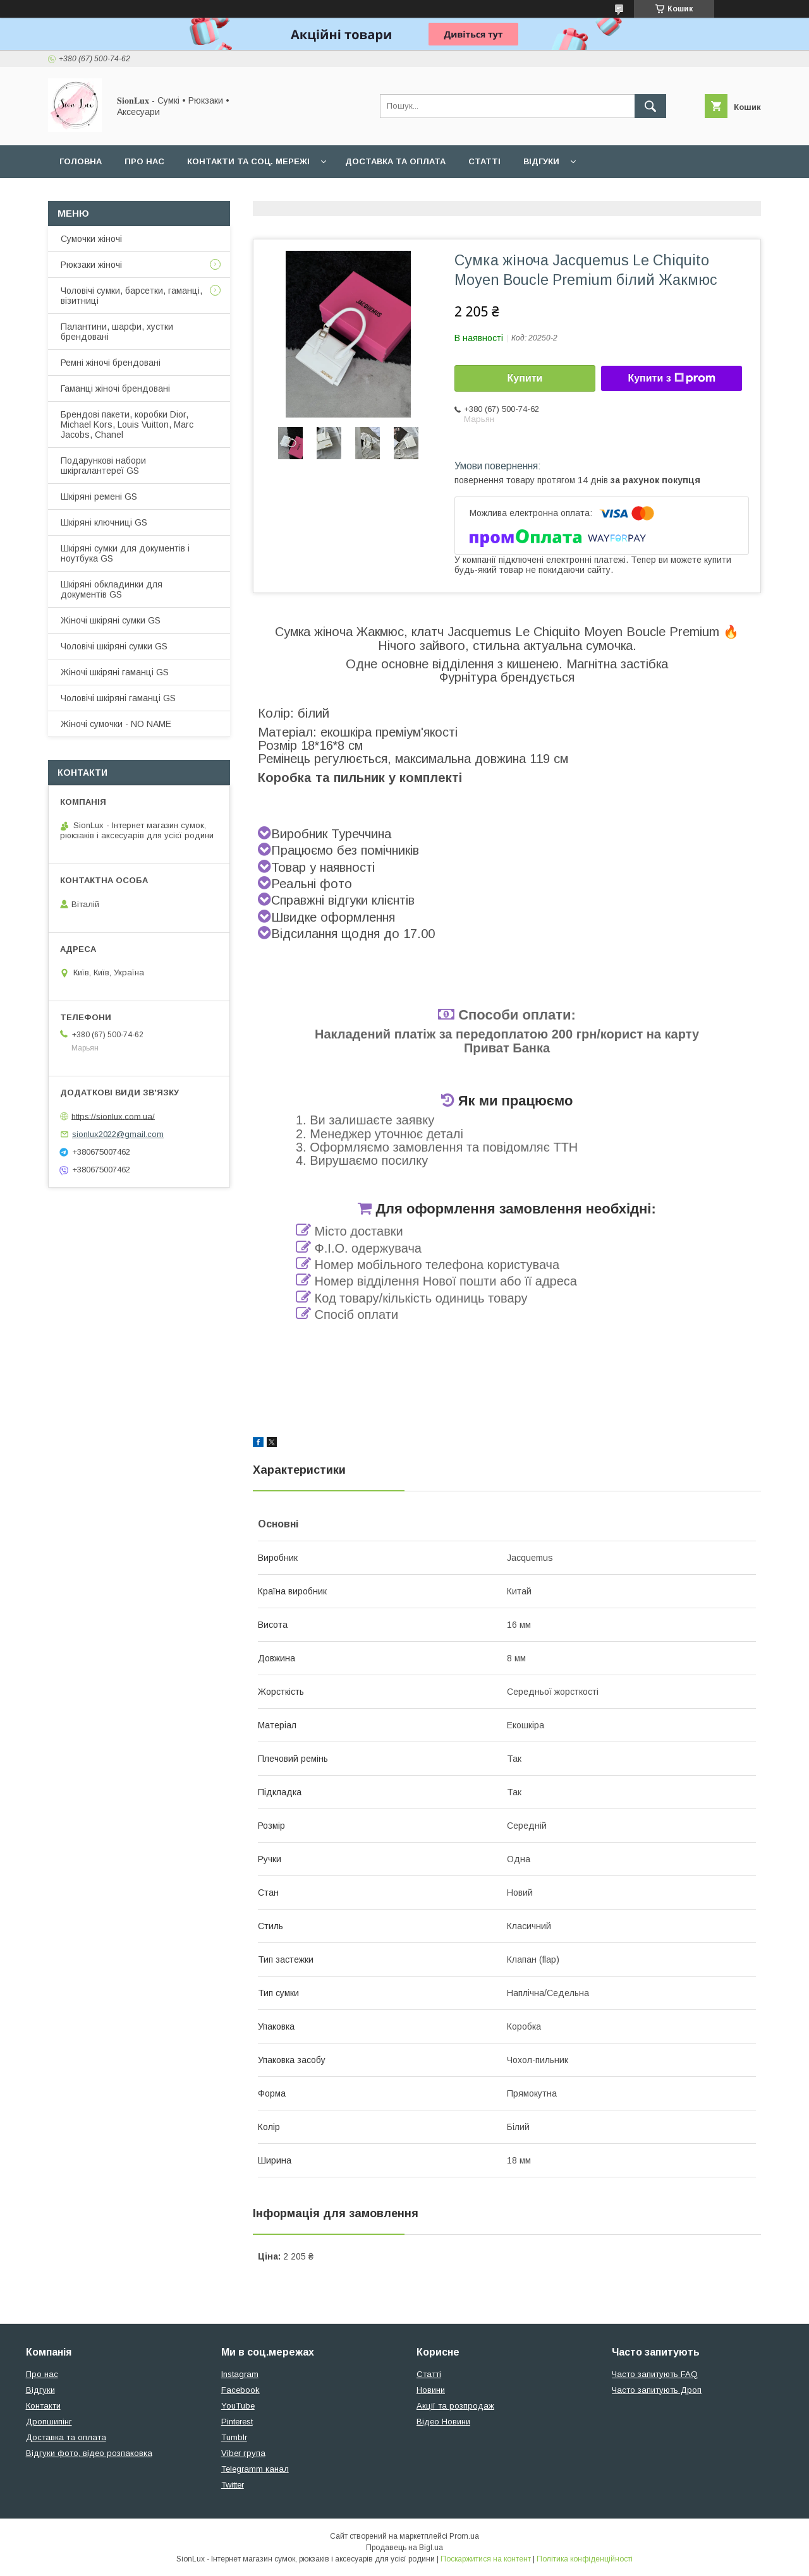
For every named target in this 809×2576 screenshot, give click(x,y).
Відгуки (541, 161)
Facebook (240, 2390)
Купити (525, 378)
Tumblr (234, 2437)
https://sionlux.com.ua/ (113, 1116)
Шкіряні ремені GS (99, 496)
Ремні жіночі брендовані (111, 363)
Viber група (243, 2453)
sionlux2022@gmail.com (118, 1134)
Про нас (144, 161)
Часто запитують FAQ (655, 2374)
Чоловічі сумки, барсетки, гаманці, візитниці (131, 296)
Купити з (671, 378)
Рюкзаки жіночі (91, 265)
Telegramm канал (255, 2469)
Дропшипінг (49, 2421)
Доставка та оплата (395, 161)
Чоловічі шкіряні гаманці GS (118, 698)
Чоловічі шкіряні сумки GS (114, 646)
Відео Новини (443, 2421)
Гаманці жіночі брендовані (115, 388)
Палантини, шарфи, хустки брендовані (117, 332)
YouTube (238, 2405)
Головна (80, 161)
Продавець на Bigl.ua (404, 2547)
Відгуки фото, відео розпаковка (89, 2453)
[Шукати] (650, 106)
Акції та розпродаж (455, 2405)
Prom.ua (464, 2536)
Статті (484, 161)
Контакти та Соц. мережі (248, 161)
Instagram (240, 2374)
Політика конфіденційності (585, 2559)
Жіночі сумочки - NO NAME (116, 724)
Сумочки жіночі (91, 239)
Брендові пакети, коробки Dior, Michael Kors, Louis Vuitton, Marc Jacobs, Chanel (127, 424)
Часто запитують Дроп (657, 2390)
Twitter (232, 2484)
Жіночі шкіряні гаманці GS (115, 672)
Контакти (43, 2405)
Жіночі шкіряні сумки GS (111, 620)
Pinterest (237, 2421)
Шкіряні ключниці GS (104, 522)
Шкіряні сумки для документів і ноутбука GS (125, 553)
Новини (431, 2390)
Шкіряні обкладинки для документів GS (111, 589)
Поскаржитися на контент (486, 2559)
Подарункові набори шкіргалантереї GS (103, 465)
